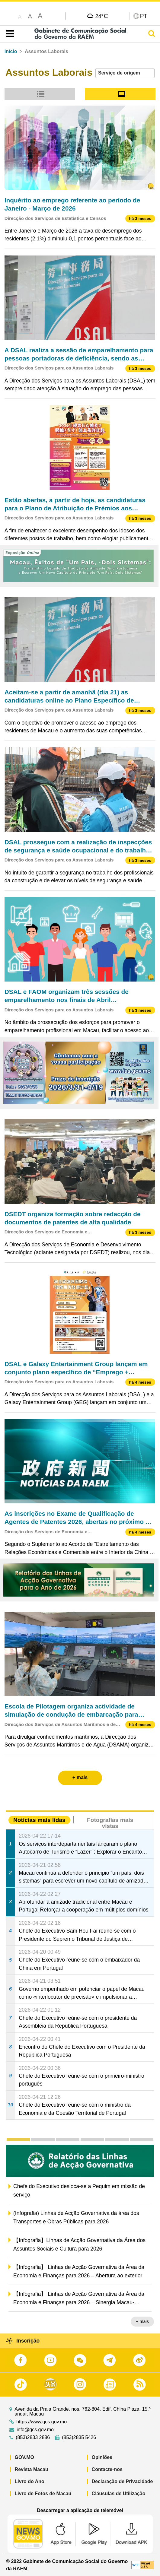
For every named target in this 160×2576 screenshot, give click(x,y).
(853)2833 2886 (33, 2437)
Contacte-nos (107, 2469)
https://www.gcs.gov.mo (41, 2421)
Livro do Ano (29, 2481)
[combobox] (125, 73)
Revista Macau (31, 2469)
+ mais (142, 2321)
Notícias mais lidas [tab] (39, 1820)
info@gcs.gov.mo (35, 2429)
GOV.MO (24, 2457)
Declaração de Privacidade (122, 2481)
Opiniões (102, 2457)
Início (11, 51)
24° (101, 16)
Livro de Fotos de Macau (43, 2493)
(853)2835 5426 (79, 2437)
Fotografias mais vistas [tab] (110, 1823)
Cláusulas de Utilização (119, 2493)
